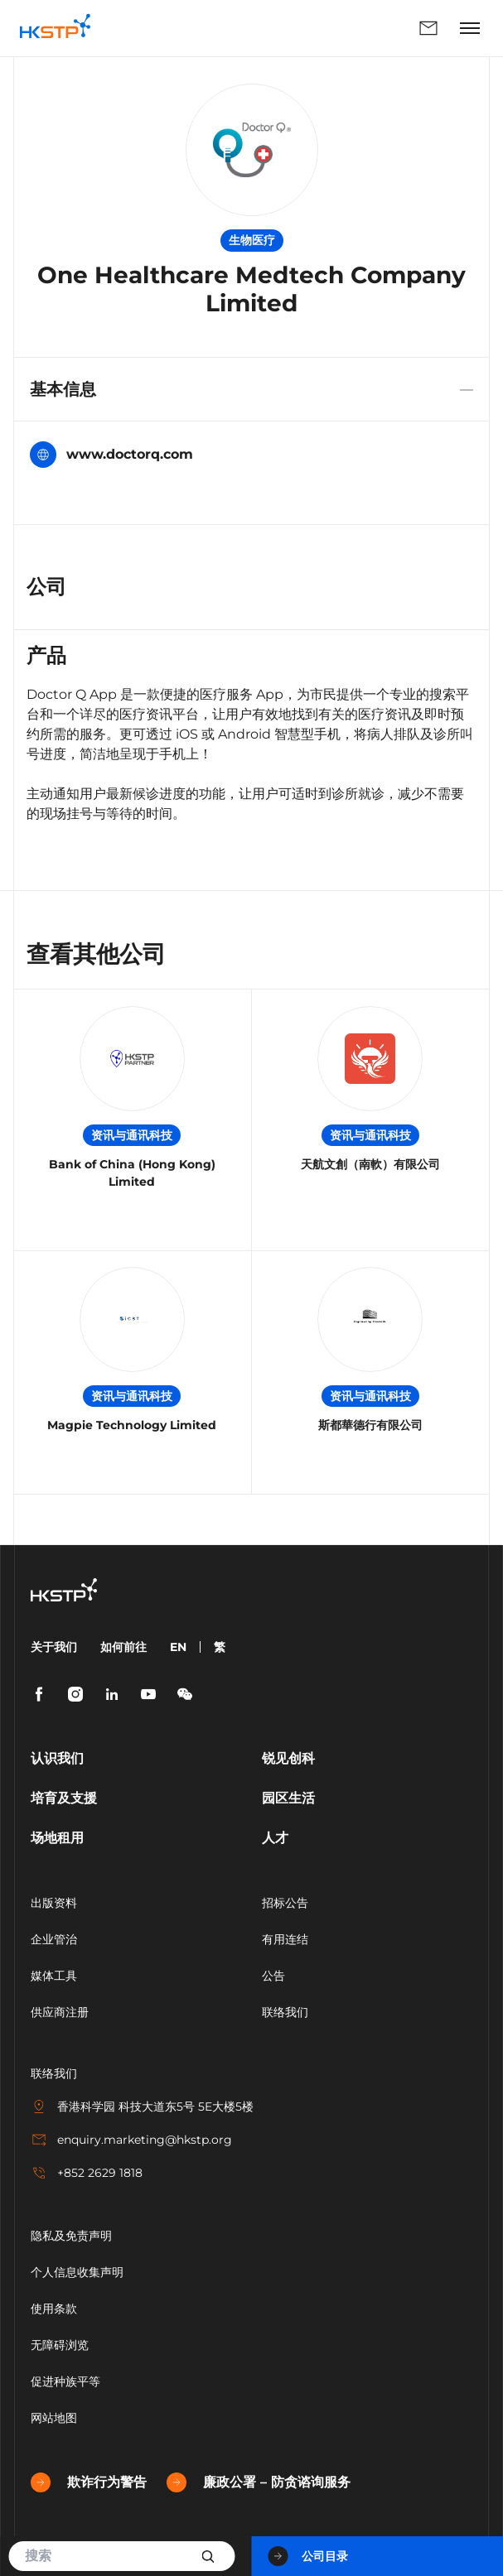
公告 (273, 1975)
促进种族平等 (65, 2381)
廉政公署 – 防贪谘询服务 (259, 2482)
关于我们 (54, 1646)
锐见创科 (288, 1758)
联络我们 (428, 28)
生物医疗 (252, 240)
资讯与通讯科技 (131, 1135)
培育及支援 (64, 1798)
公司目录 (308, 2556)
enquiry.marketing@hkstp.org (131, 2139)
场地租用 (57, 1838)
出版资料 (54, 1902)
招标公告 (285, 1902)
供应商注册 (60, 2012)
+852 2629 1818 (87, 2172)
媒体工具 (54, 1975)
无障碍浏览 (60, 2345)
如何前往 (123, 1646)
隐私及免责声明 (71, 2235)
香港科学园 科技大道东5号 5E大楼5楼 (142, 2106)
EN (178, 1646)
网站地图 (54, 2417)
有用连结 (285, 1939)
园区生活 (288, 1798)
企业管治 (54, 1939)
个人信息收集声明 (77, 2272)
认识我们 (57, 1758)
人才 (275, 1838)
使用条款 (54, 2308)
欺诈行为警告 (89, 2482)
